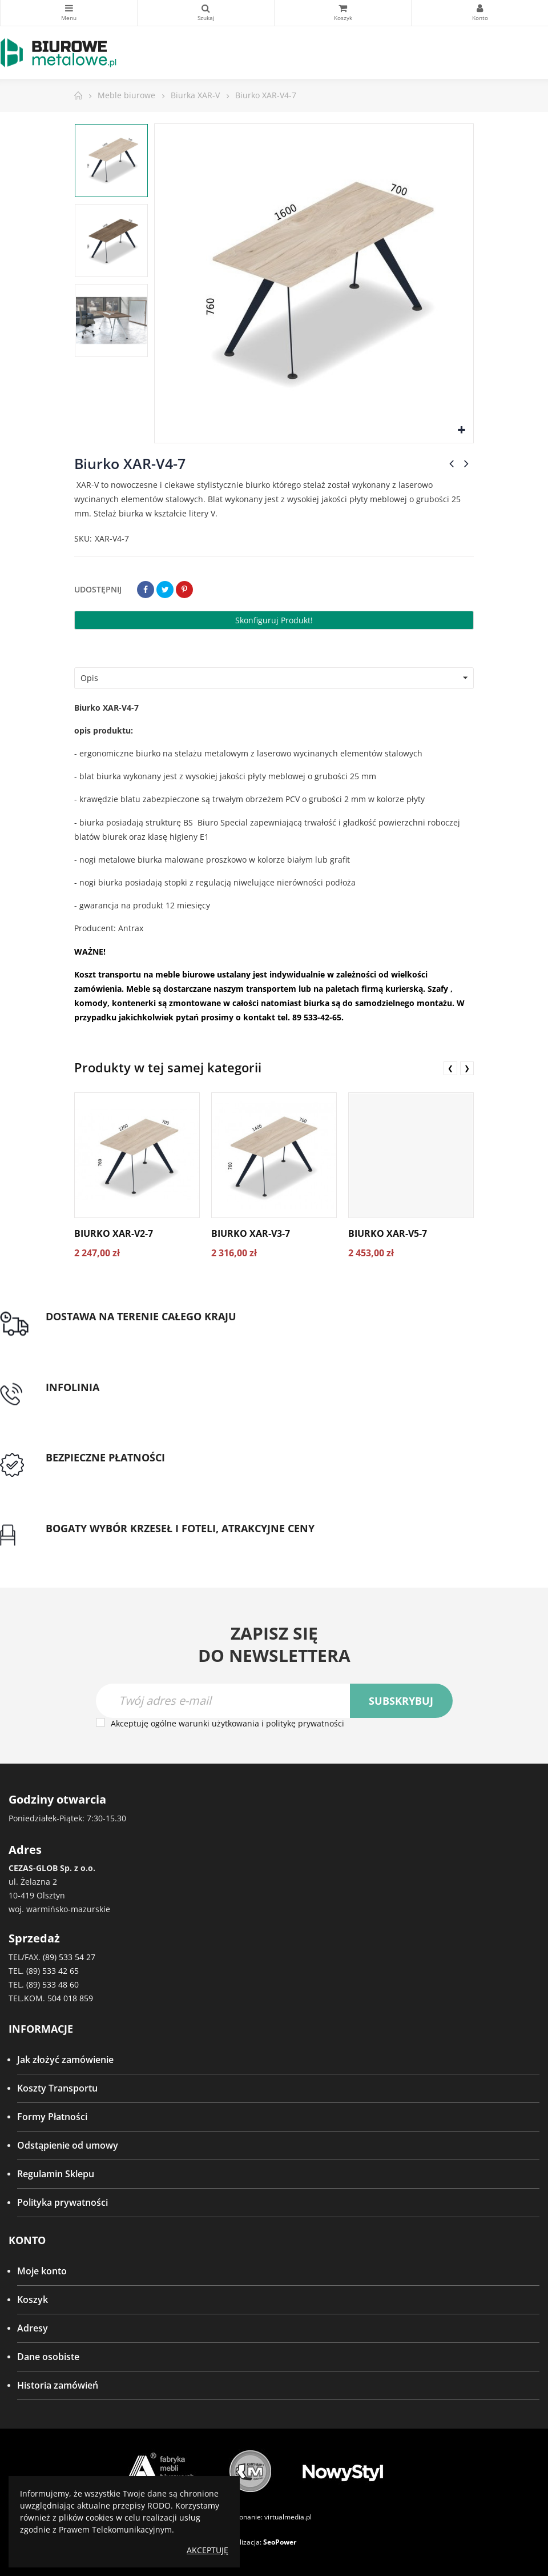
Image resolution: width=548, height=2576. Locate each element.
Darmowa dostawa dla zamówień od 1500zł (139, 1330)
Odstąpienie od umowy (67, 2145)
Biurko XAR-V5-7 (387, 1233)
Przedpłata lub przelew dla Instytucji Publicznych (150, 1471)
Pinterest (184, 589)
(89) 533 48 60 (52, 1984)
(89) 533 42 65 (52, 1970)
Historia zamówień (57, 2385)
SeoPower (279, 2542)
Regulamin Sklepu (55, 2174)
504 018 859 (70, 1998)
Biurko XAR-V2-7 (113, 1233)
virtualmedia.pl (288, 2517)
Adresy (32, 2328)
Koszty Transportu (57, 2088)
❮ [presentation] (450, 1068)
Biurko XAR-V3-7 (250, 1233)
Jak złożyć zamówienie (65, 2059)
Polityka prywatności (62, 2202)
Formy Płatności (52, 2116)
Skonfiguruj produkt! (274, 620)
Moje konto (42, 2271)
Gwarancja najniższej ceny (102, 1542)
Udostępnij (145, 589)
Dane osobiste (48, 2356)
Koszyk (32, 2299)
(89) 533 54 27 (69, 1957)
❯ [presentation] (467, 1068)
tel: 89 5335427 (78, 1401)
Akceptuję (207, 2550)
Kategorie (69, 8)
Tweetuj (165, 589)
